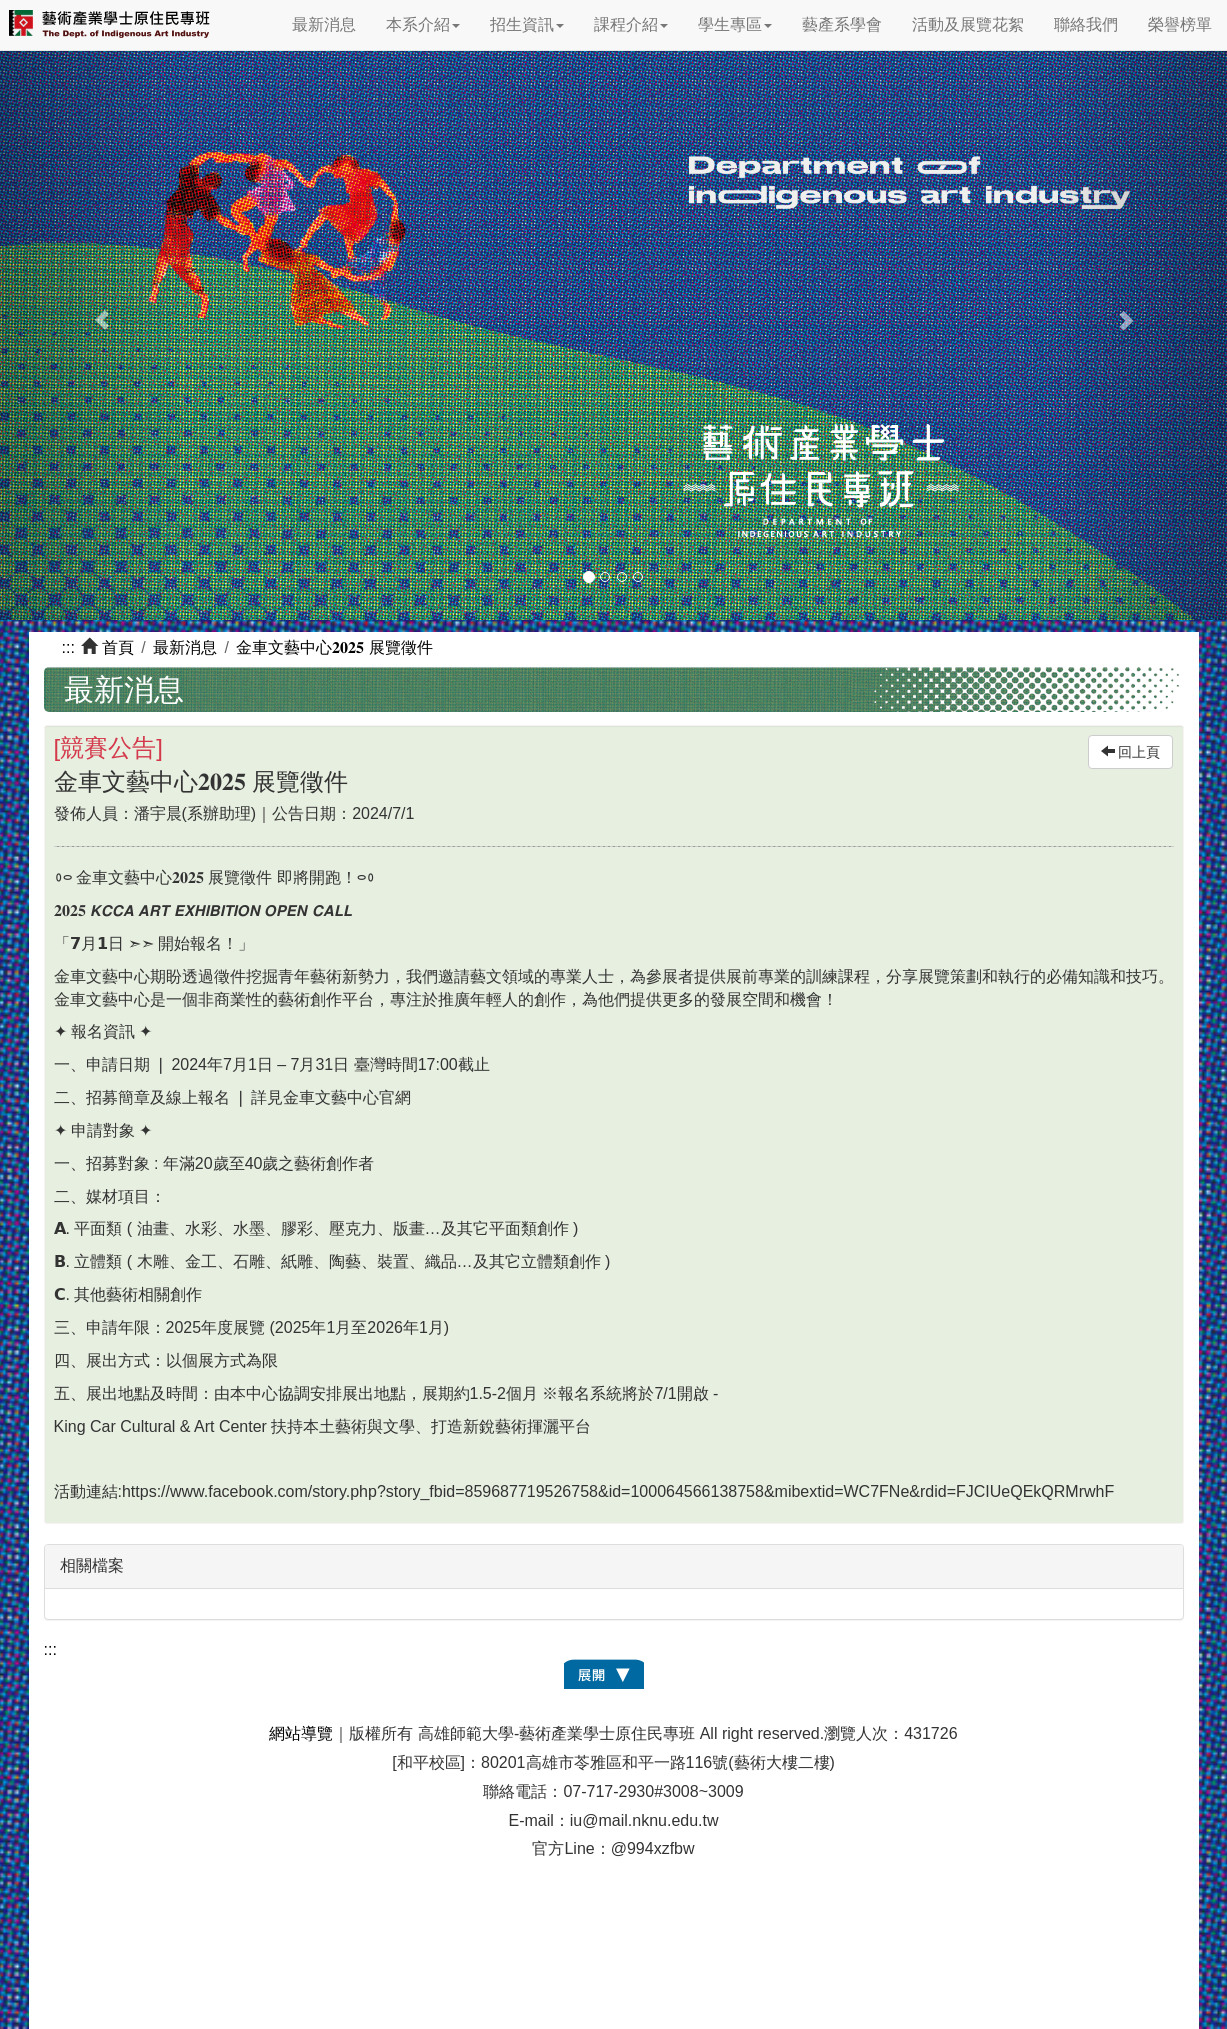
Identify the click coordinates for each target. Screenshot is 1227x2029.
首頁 (118, 647)
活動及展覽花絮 (968, 24)
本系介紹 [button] (423, 24)
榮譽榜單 (1180, 24)
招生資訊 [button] (527, 24)
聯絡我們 (1086, 24)
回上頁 (1131, 752)
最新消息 (324, 24)
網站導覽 (301, 1733)
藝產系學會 (842, 24)
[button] (92, 310)
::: (68, 647)
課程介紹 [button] (631, 24)
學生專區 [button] (735, 24)
